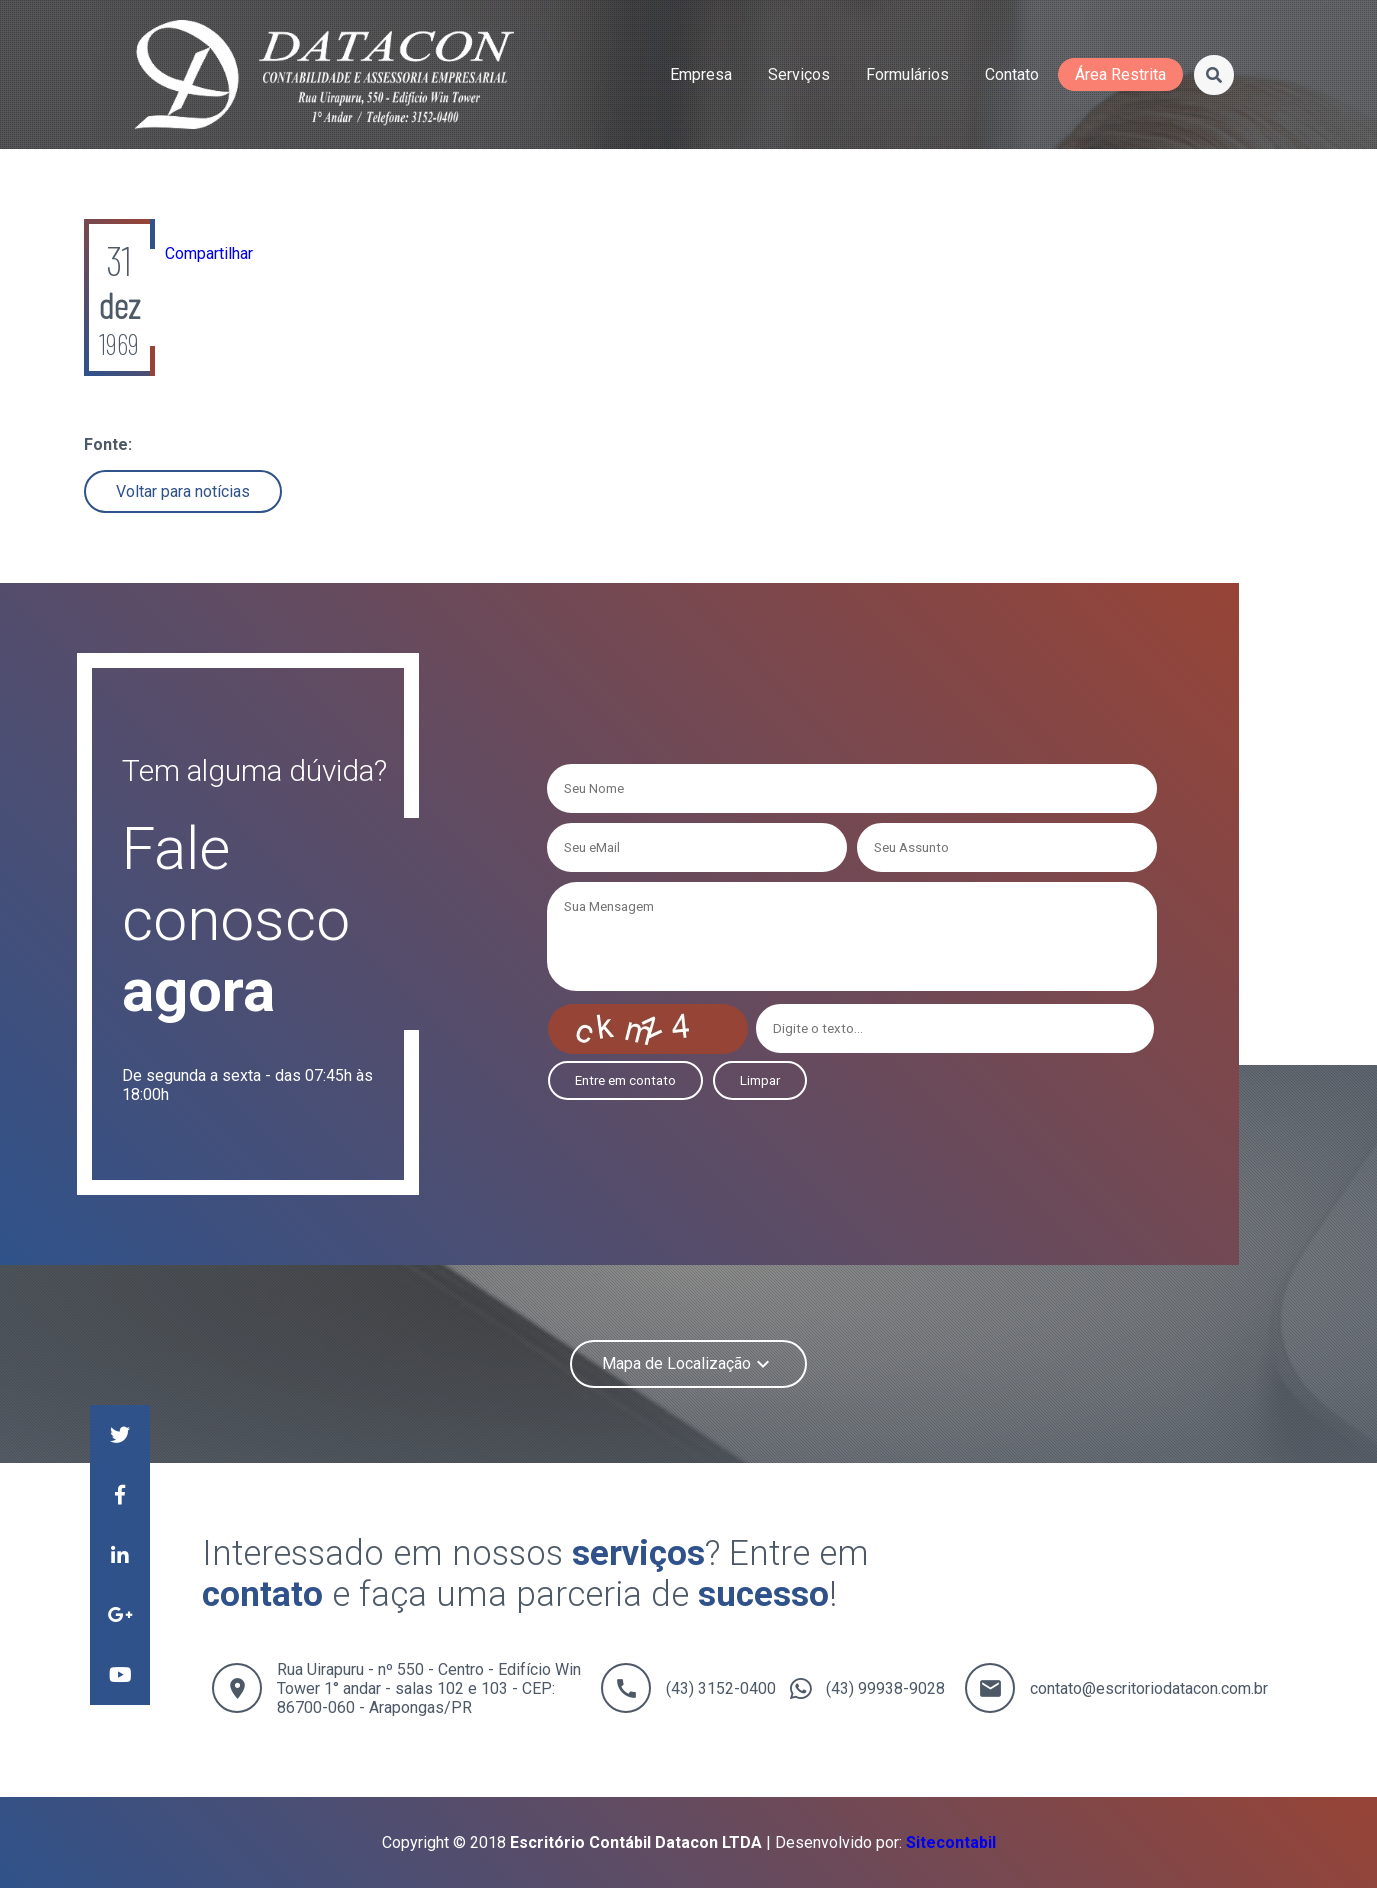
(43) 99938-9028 (885, 1688)
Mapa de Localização (688, 1364)
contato (1012, 74)
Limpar (760, 1080)
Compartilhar (209, 253)
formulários (907, 74)
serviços (799, 74)
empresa (701, 74)
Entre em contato (625, 1080)
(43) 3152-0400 (721, 1688)
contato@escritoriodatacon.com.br (1149, 1688)
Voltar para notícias (183, 491)
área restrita (1120, 74)
